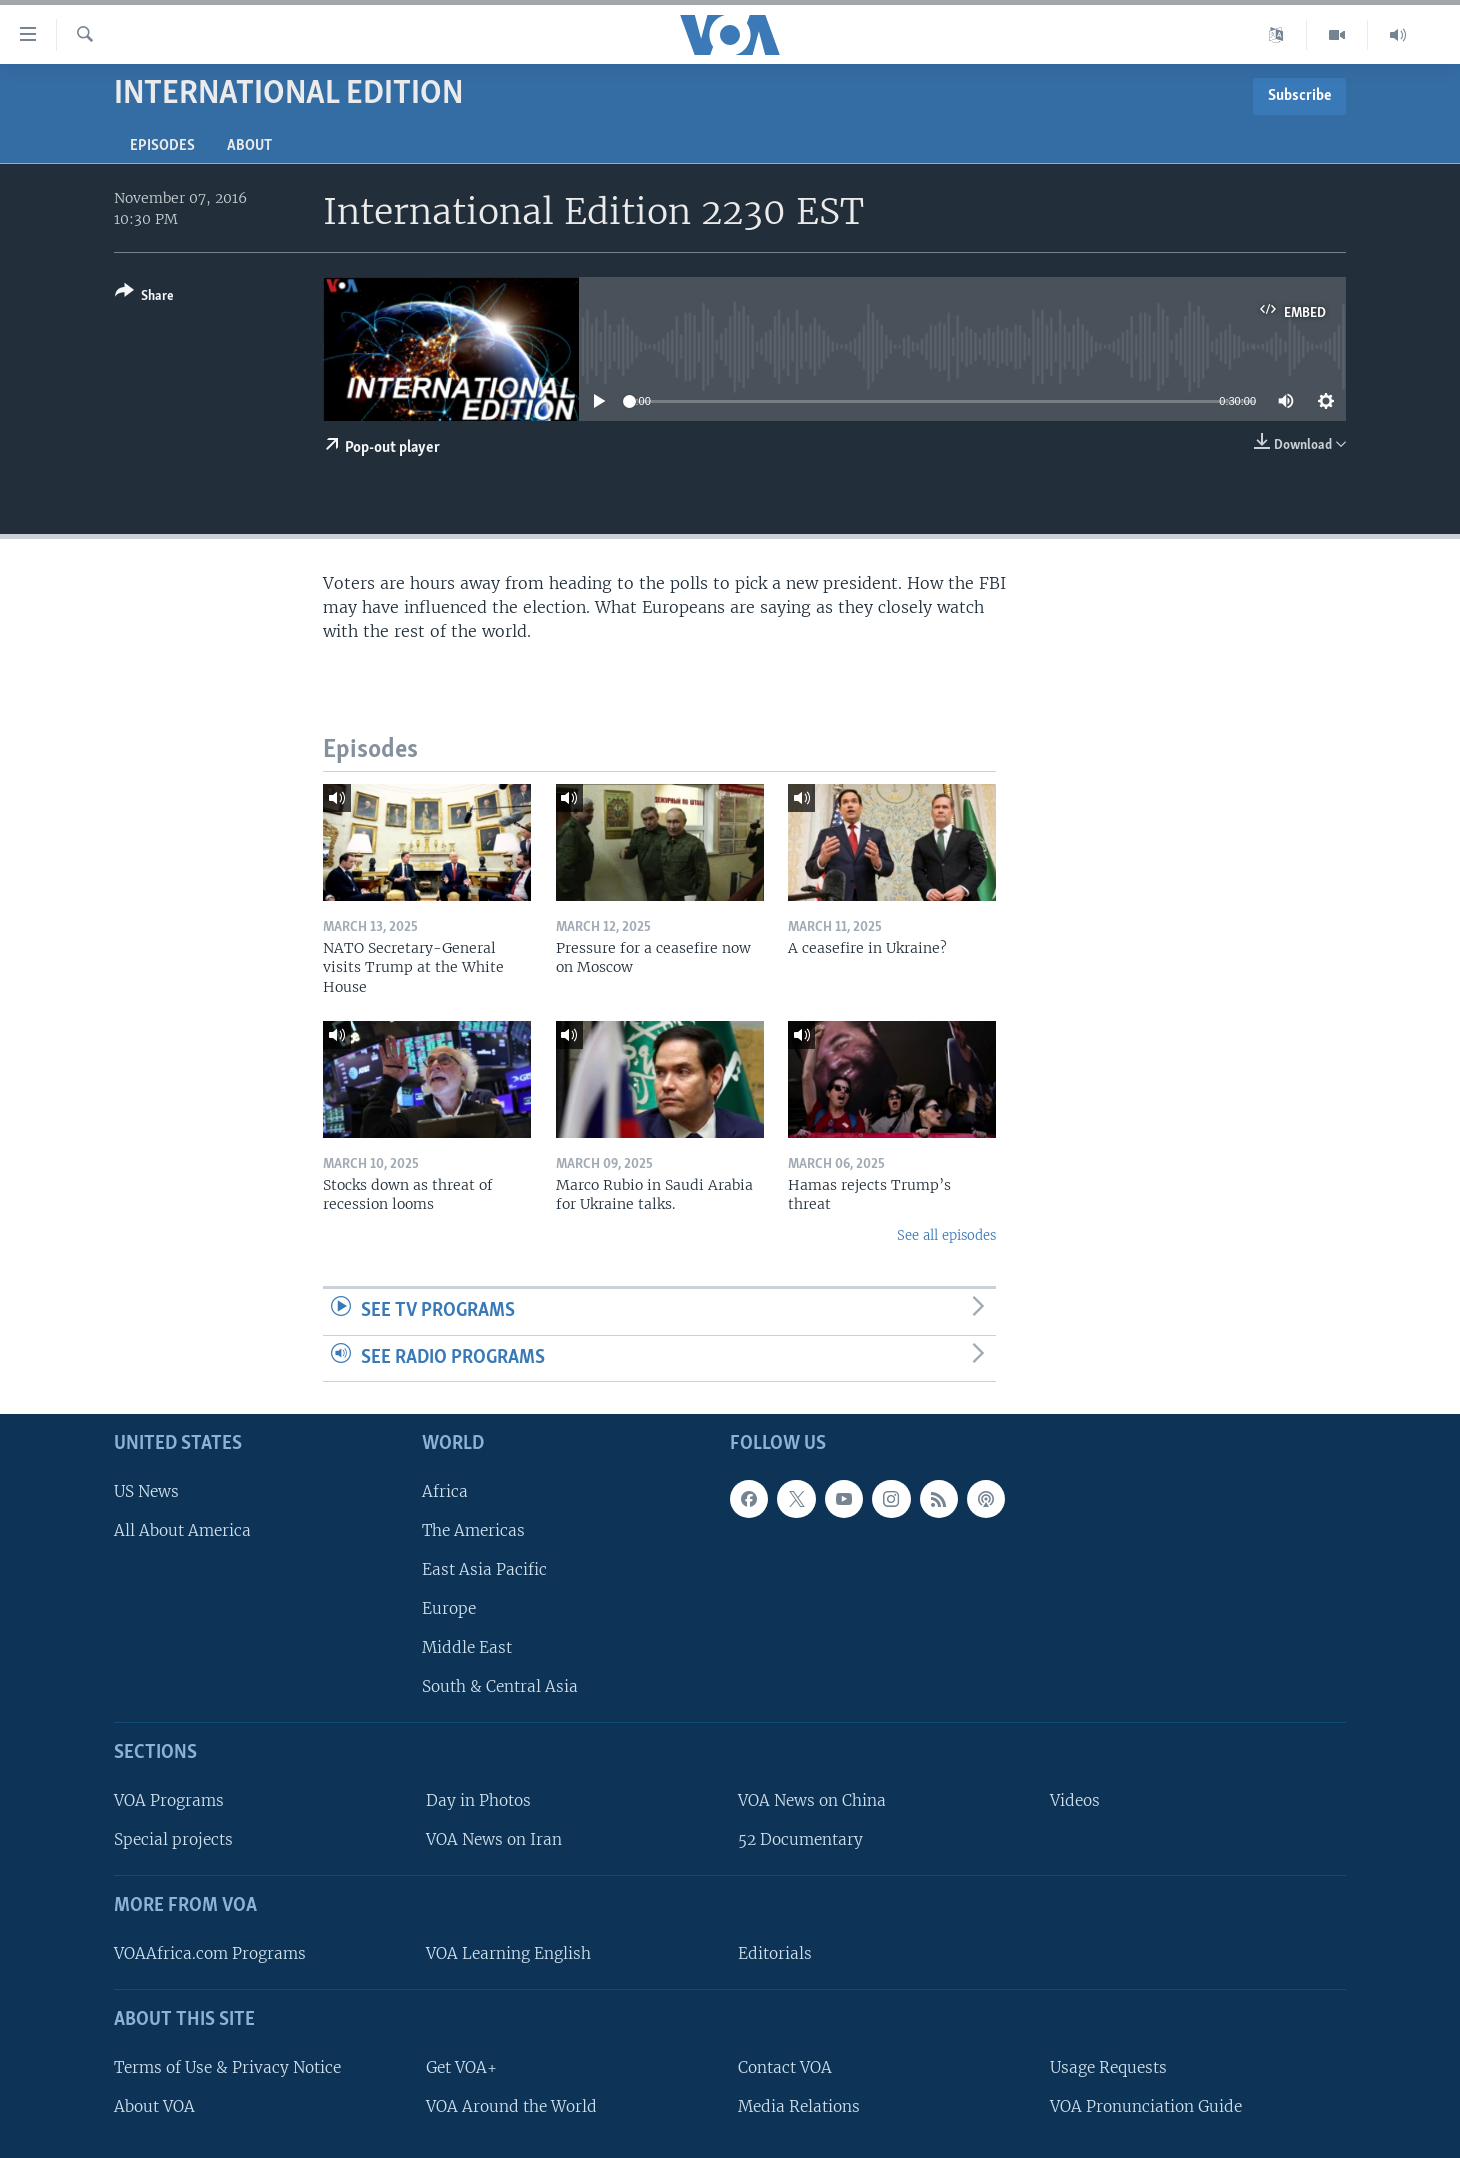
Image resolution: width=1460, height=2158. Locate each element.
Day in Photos (478, 1800)
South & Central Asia (500, 1686)
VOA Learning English (508, 1953)
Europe (449, 1608)
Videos (1075, 1800)
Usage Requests (1108, 2067)
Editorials (775, 1953)
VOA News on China (812, 1800)
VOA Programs (169, 1800)
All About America (182, 1530)
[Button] (144, 297)
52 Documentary (800, 1839)
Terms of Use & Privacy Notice (227, 2067)
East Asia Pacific (484, 1569)
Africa (445, 1491)
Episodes (162, 146)
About (249, 146)
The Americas (473, 1530)
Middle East (467, 1647)
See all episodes (946, 1235)
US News (146, 1491)
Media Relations (799, 2106)
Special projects (173, 1839)
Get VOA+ (461, 2067)
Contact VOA (785, 2067)
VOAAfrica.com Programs (210, 1953)
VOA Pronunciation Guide (1146, 2106)
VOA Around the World (511, 2106)
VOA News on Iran (494, 1839)
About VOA (154, 2106)
